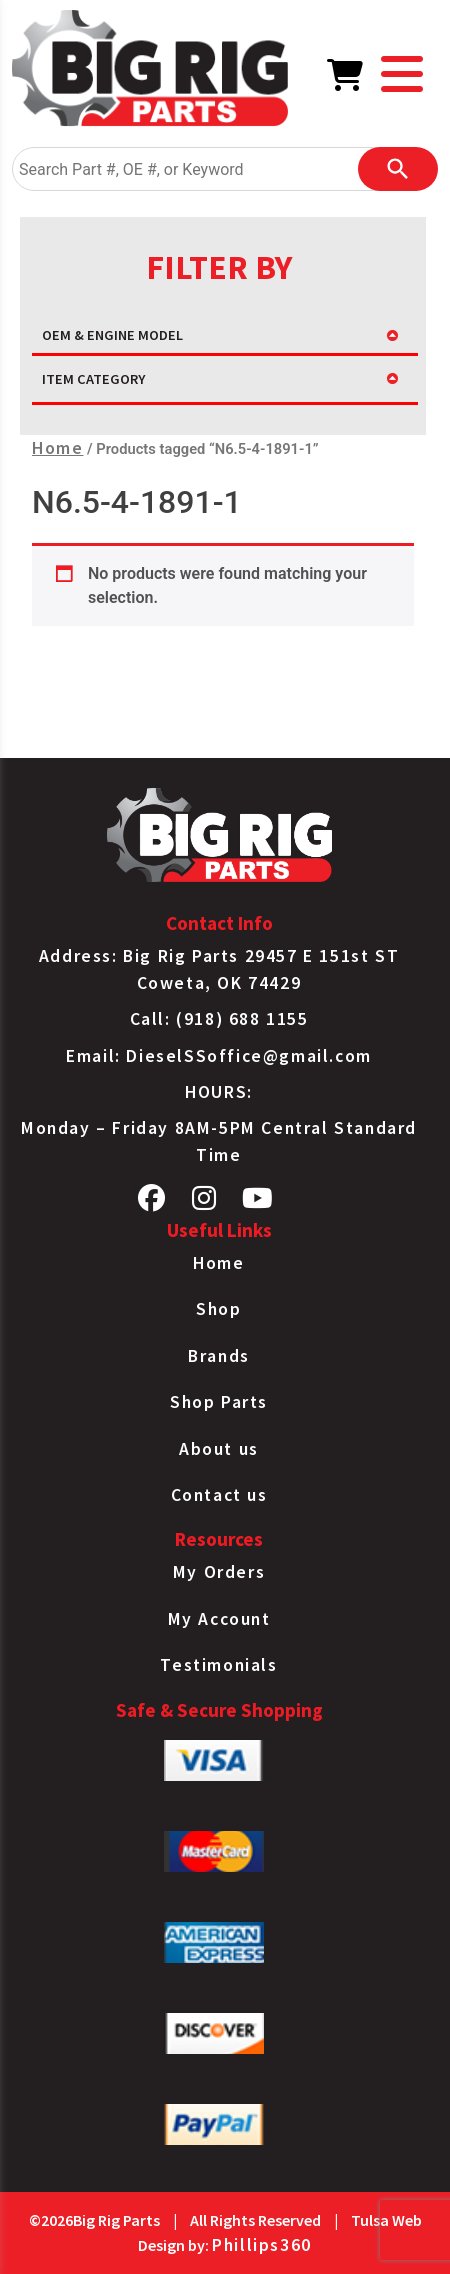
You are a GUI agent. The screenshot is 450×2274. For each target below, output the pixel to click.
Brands (219, 1356)
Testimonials (218, 1665)
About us (219, 1449)
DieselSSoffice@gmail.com (248, 1056)
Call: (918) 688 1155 (219, 1019)
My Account (219, 1619)
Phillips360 (262, 2245)
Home (57, 448)
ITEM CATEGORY (93, 379)
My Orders (219, 1572)
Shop (218, 1309)
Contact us (219, 1495)
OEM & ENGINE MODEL (112, 335)
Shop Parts (219, 1402)
